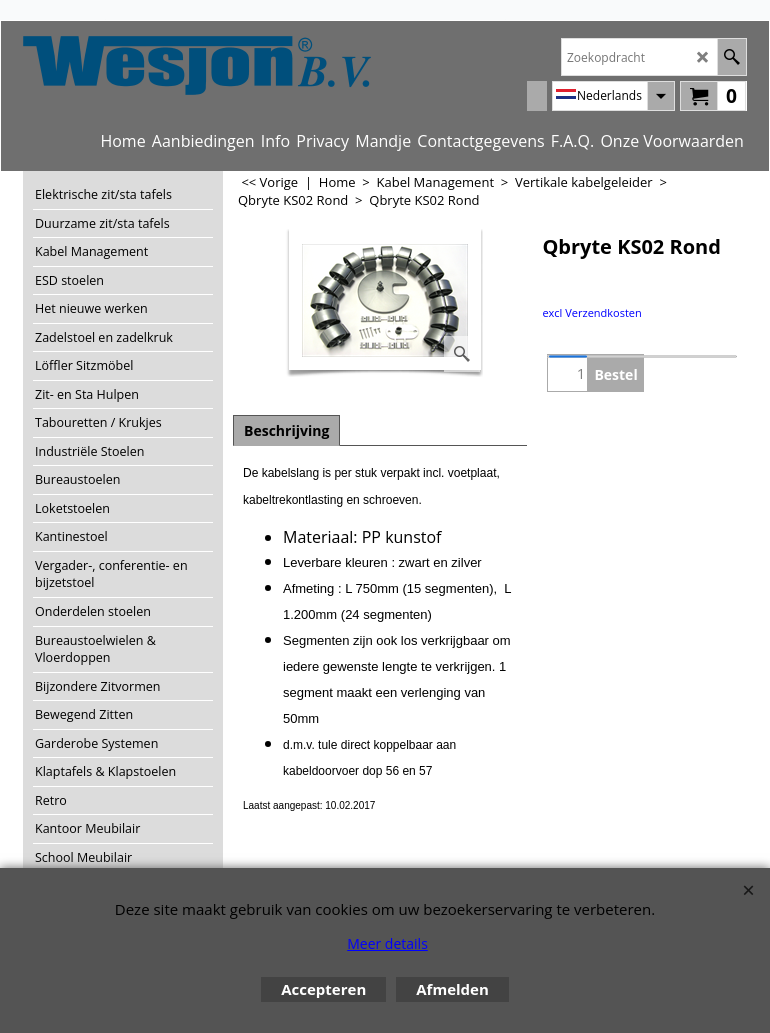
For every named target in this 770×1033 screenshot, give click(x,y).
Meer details (387, 943)
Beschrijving (286, 430)
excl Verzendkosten (591, 312)
